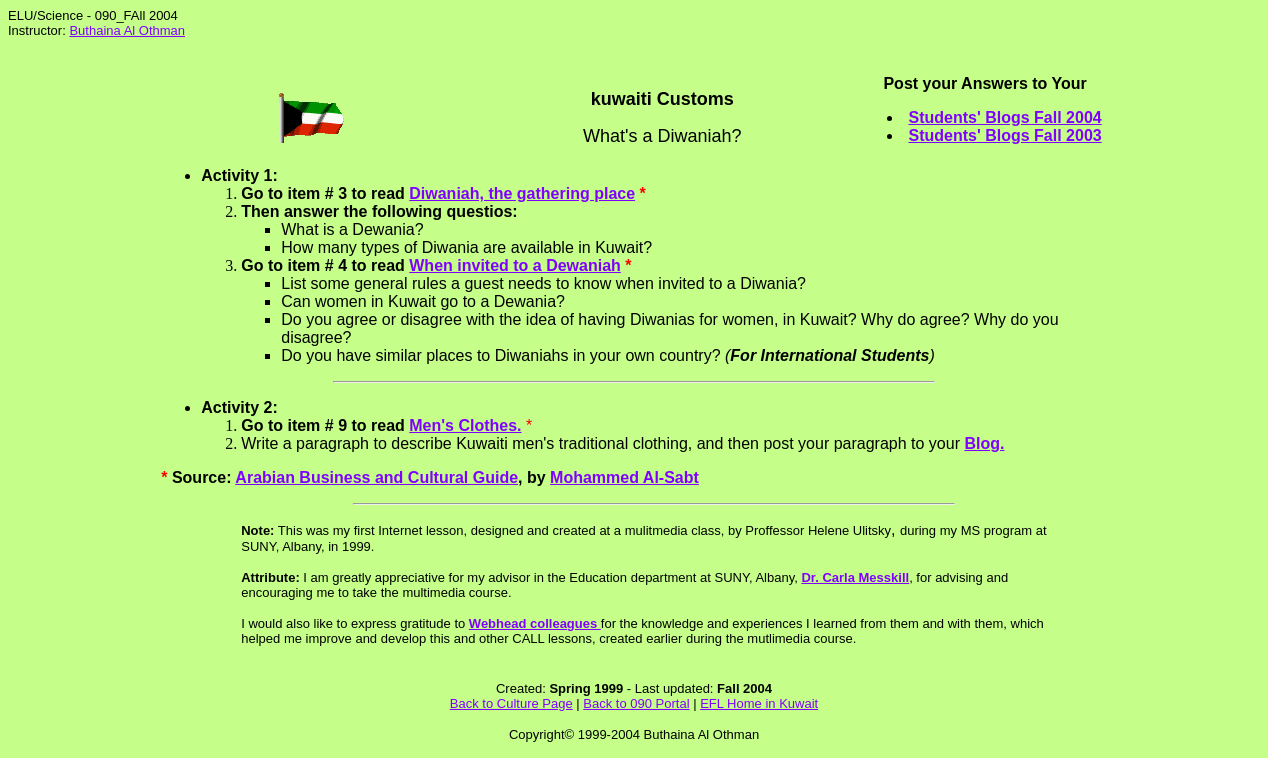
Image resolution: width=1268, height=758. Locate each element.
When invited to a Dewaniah (515, 265)
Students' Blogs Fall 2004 (1004, 117)
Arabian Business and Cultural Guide (376, 477)
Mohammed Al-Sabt (624, 477)
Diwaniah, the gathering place (522, 193)
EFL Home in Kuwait (759, 703)
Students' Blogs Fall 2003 (1004, 135)
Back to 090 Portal (636, 703)
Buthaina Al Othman (127, 30)
